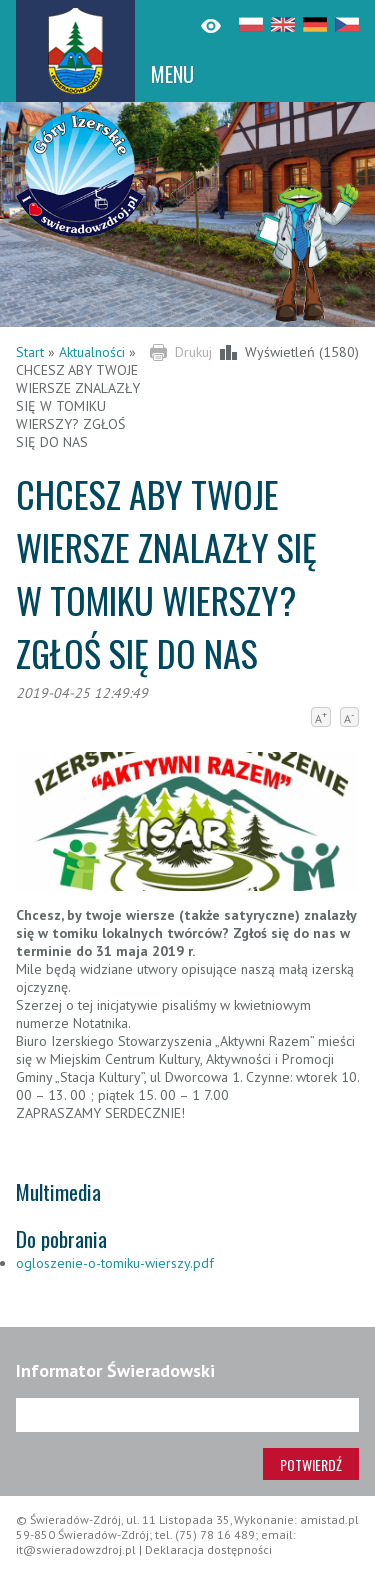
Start (30, 352)
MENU (172, 74)
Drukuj (193, 352)
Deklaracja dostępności (208, 1549)
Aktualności (92, 352)
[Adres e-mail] (187, 1415)
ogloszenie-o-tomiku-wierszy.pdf (115, 1263)
